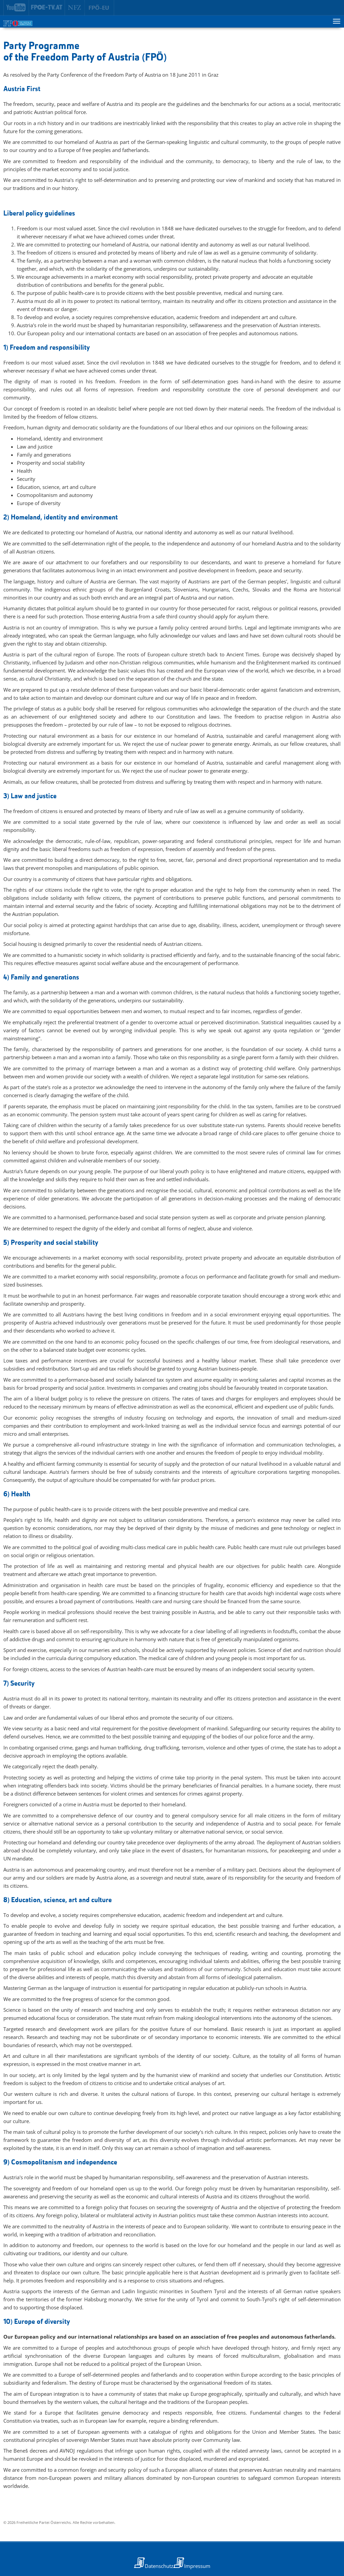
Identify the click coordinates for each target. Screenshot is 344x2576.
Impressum (197, 2566)
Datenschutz (159, 2566)
